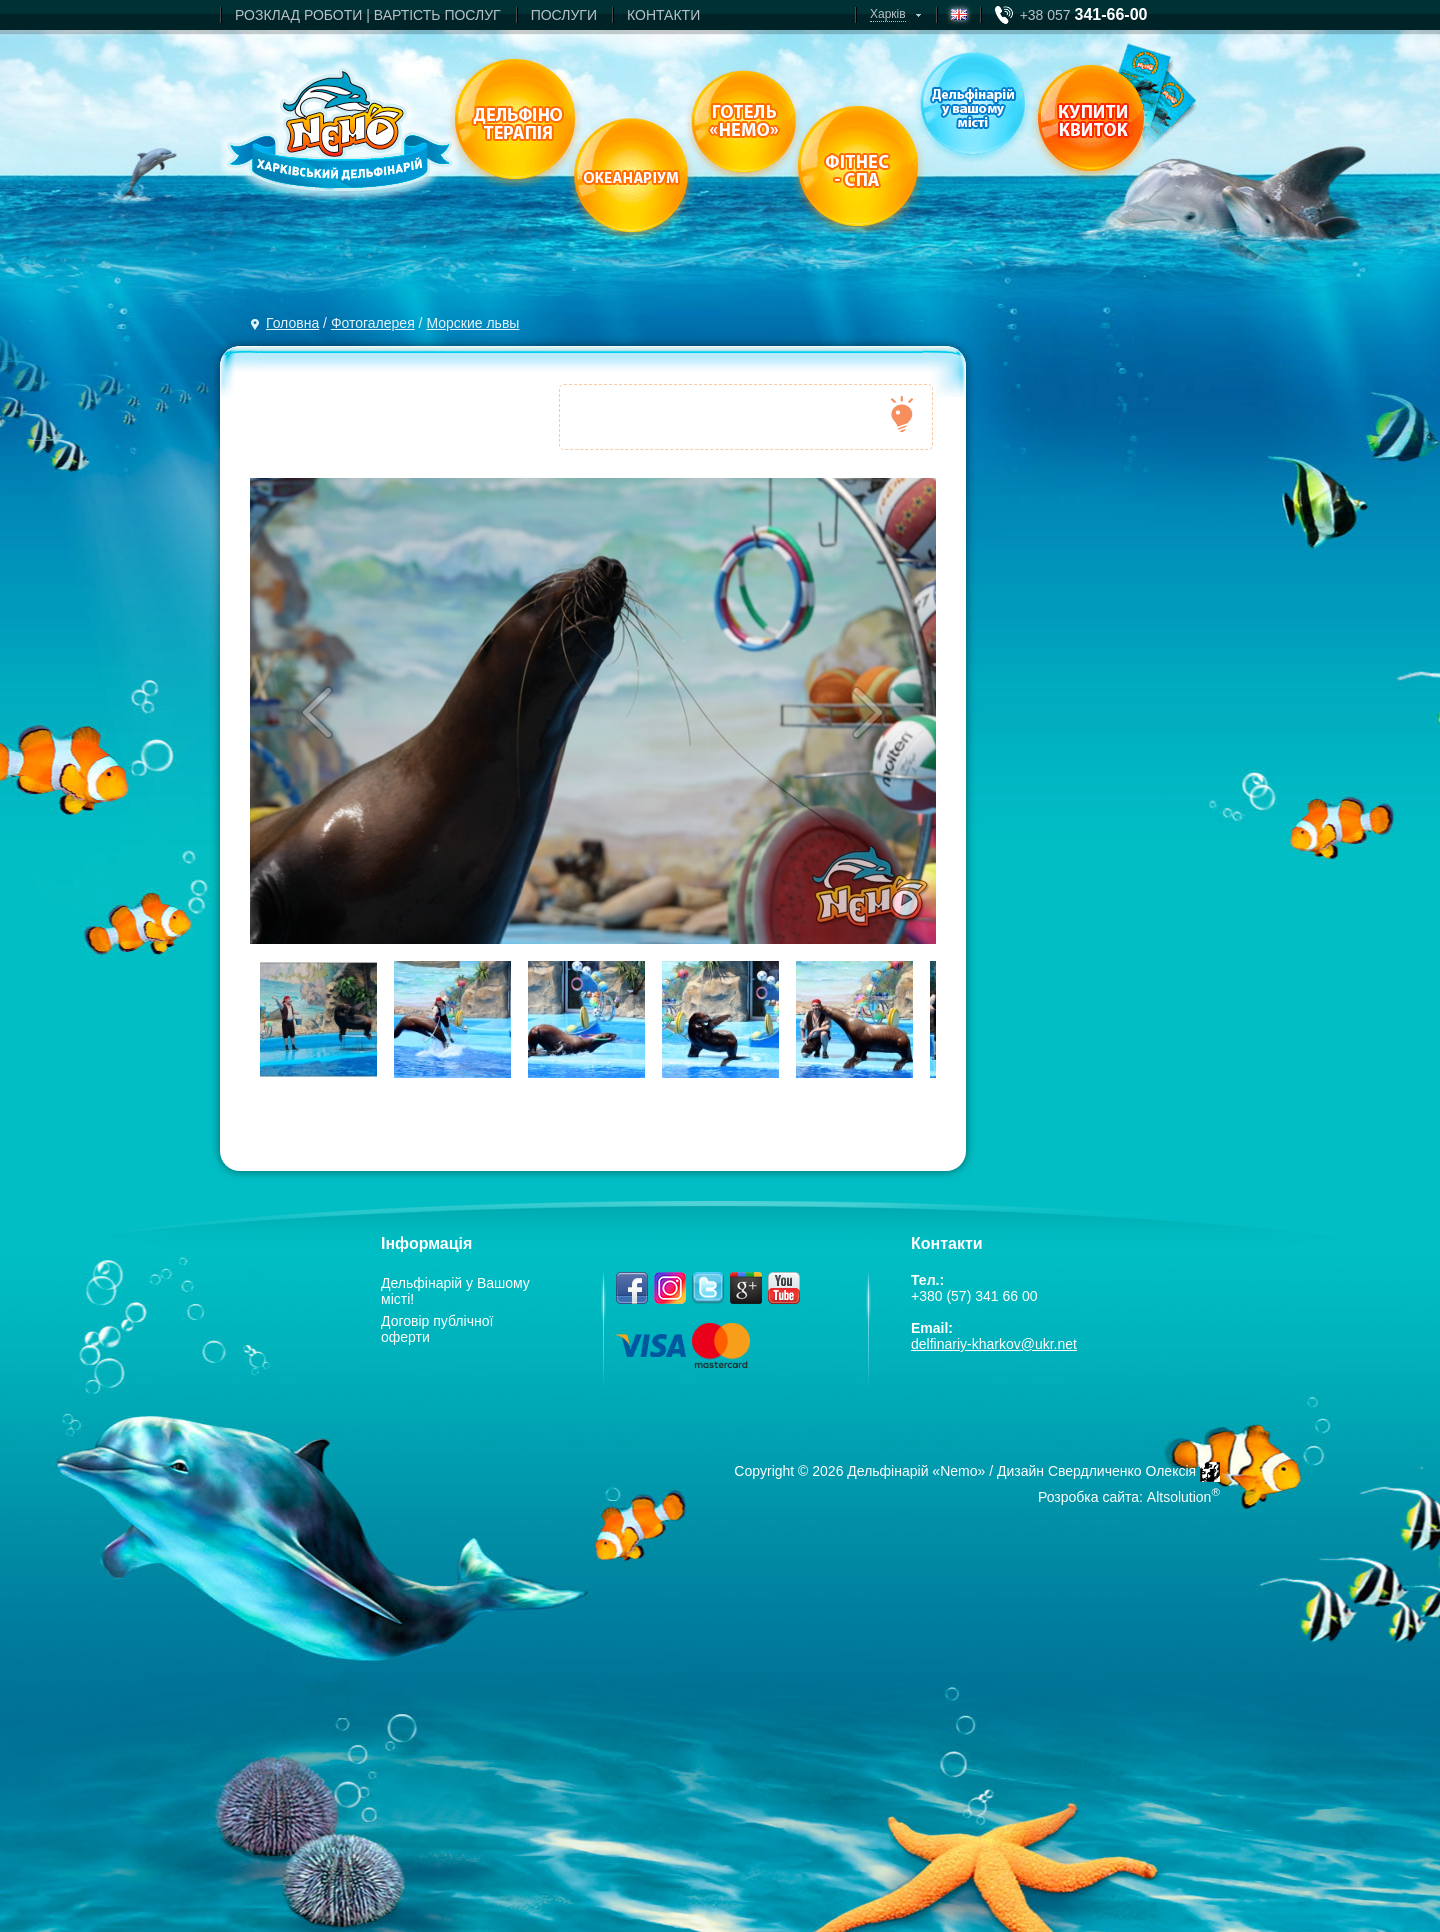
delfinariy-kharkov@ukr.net (994, 1344)
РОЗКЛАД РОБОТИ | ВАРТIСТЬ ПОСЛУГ (368, 15)
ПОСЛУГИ (564, 15)
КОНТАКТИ (663, 15)
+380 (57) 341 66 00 (974, 1296)
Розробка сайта (1088, 1497)
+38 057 (1084, 15)
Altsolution (1179, 1497)
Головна (292, 323)
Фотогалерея (373, 323)
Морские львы (472, 323)
